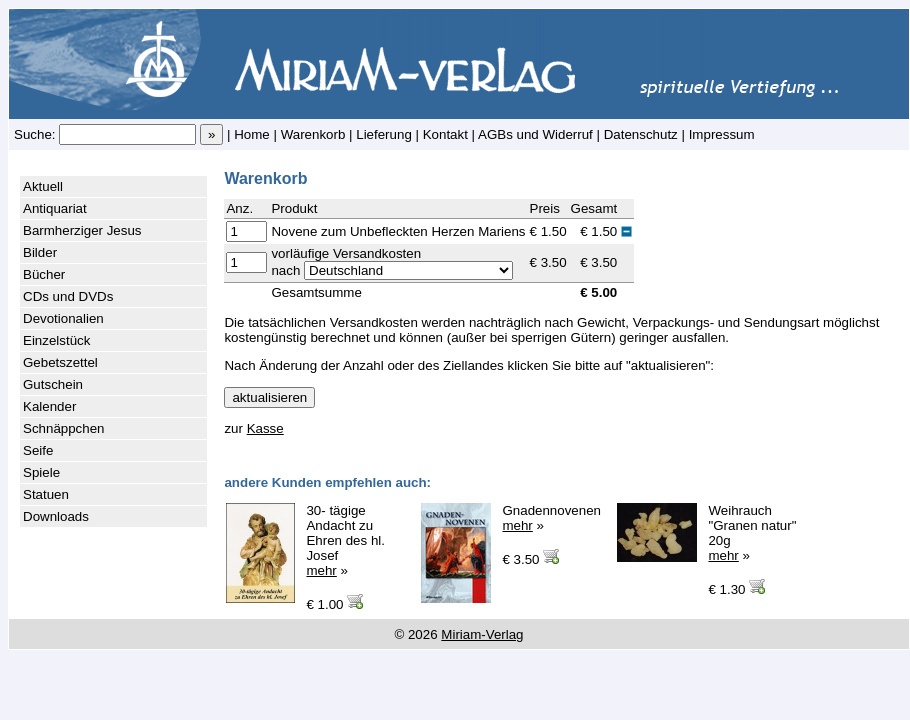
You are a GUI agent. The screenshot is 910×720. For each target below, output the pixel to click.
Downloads (56, 516)
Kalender (49, 406)
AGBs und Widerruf (535, 134)
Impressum (722, 134)
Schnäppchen (64, 428)
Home (252, 134)
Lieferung (384, 134)
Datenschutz (641, 134)
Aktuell (43, 186)
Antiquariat (55, 208)
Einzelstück (56, 340)
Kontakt (445, 134)
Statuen (46, 494)
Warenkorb (313, 134)
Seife (38, 450)
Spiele (41, 472)
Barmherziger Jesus (82, 230)
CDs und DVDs (68, 296)
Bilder (40, 252)
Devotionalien (63, 318)
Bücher (44, 274)
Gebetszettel (60, 362)
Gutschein (53, 384)
